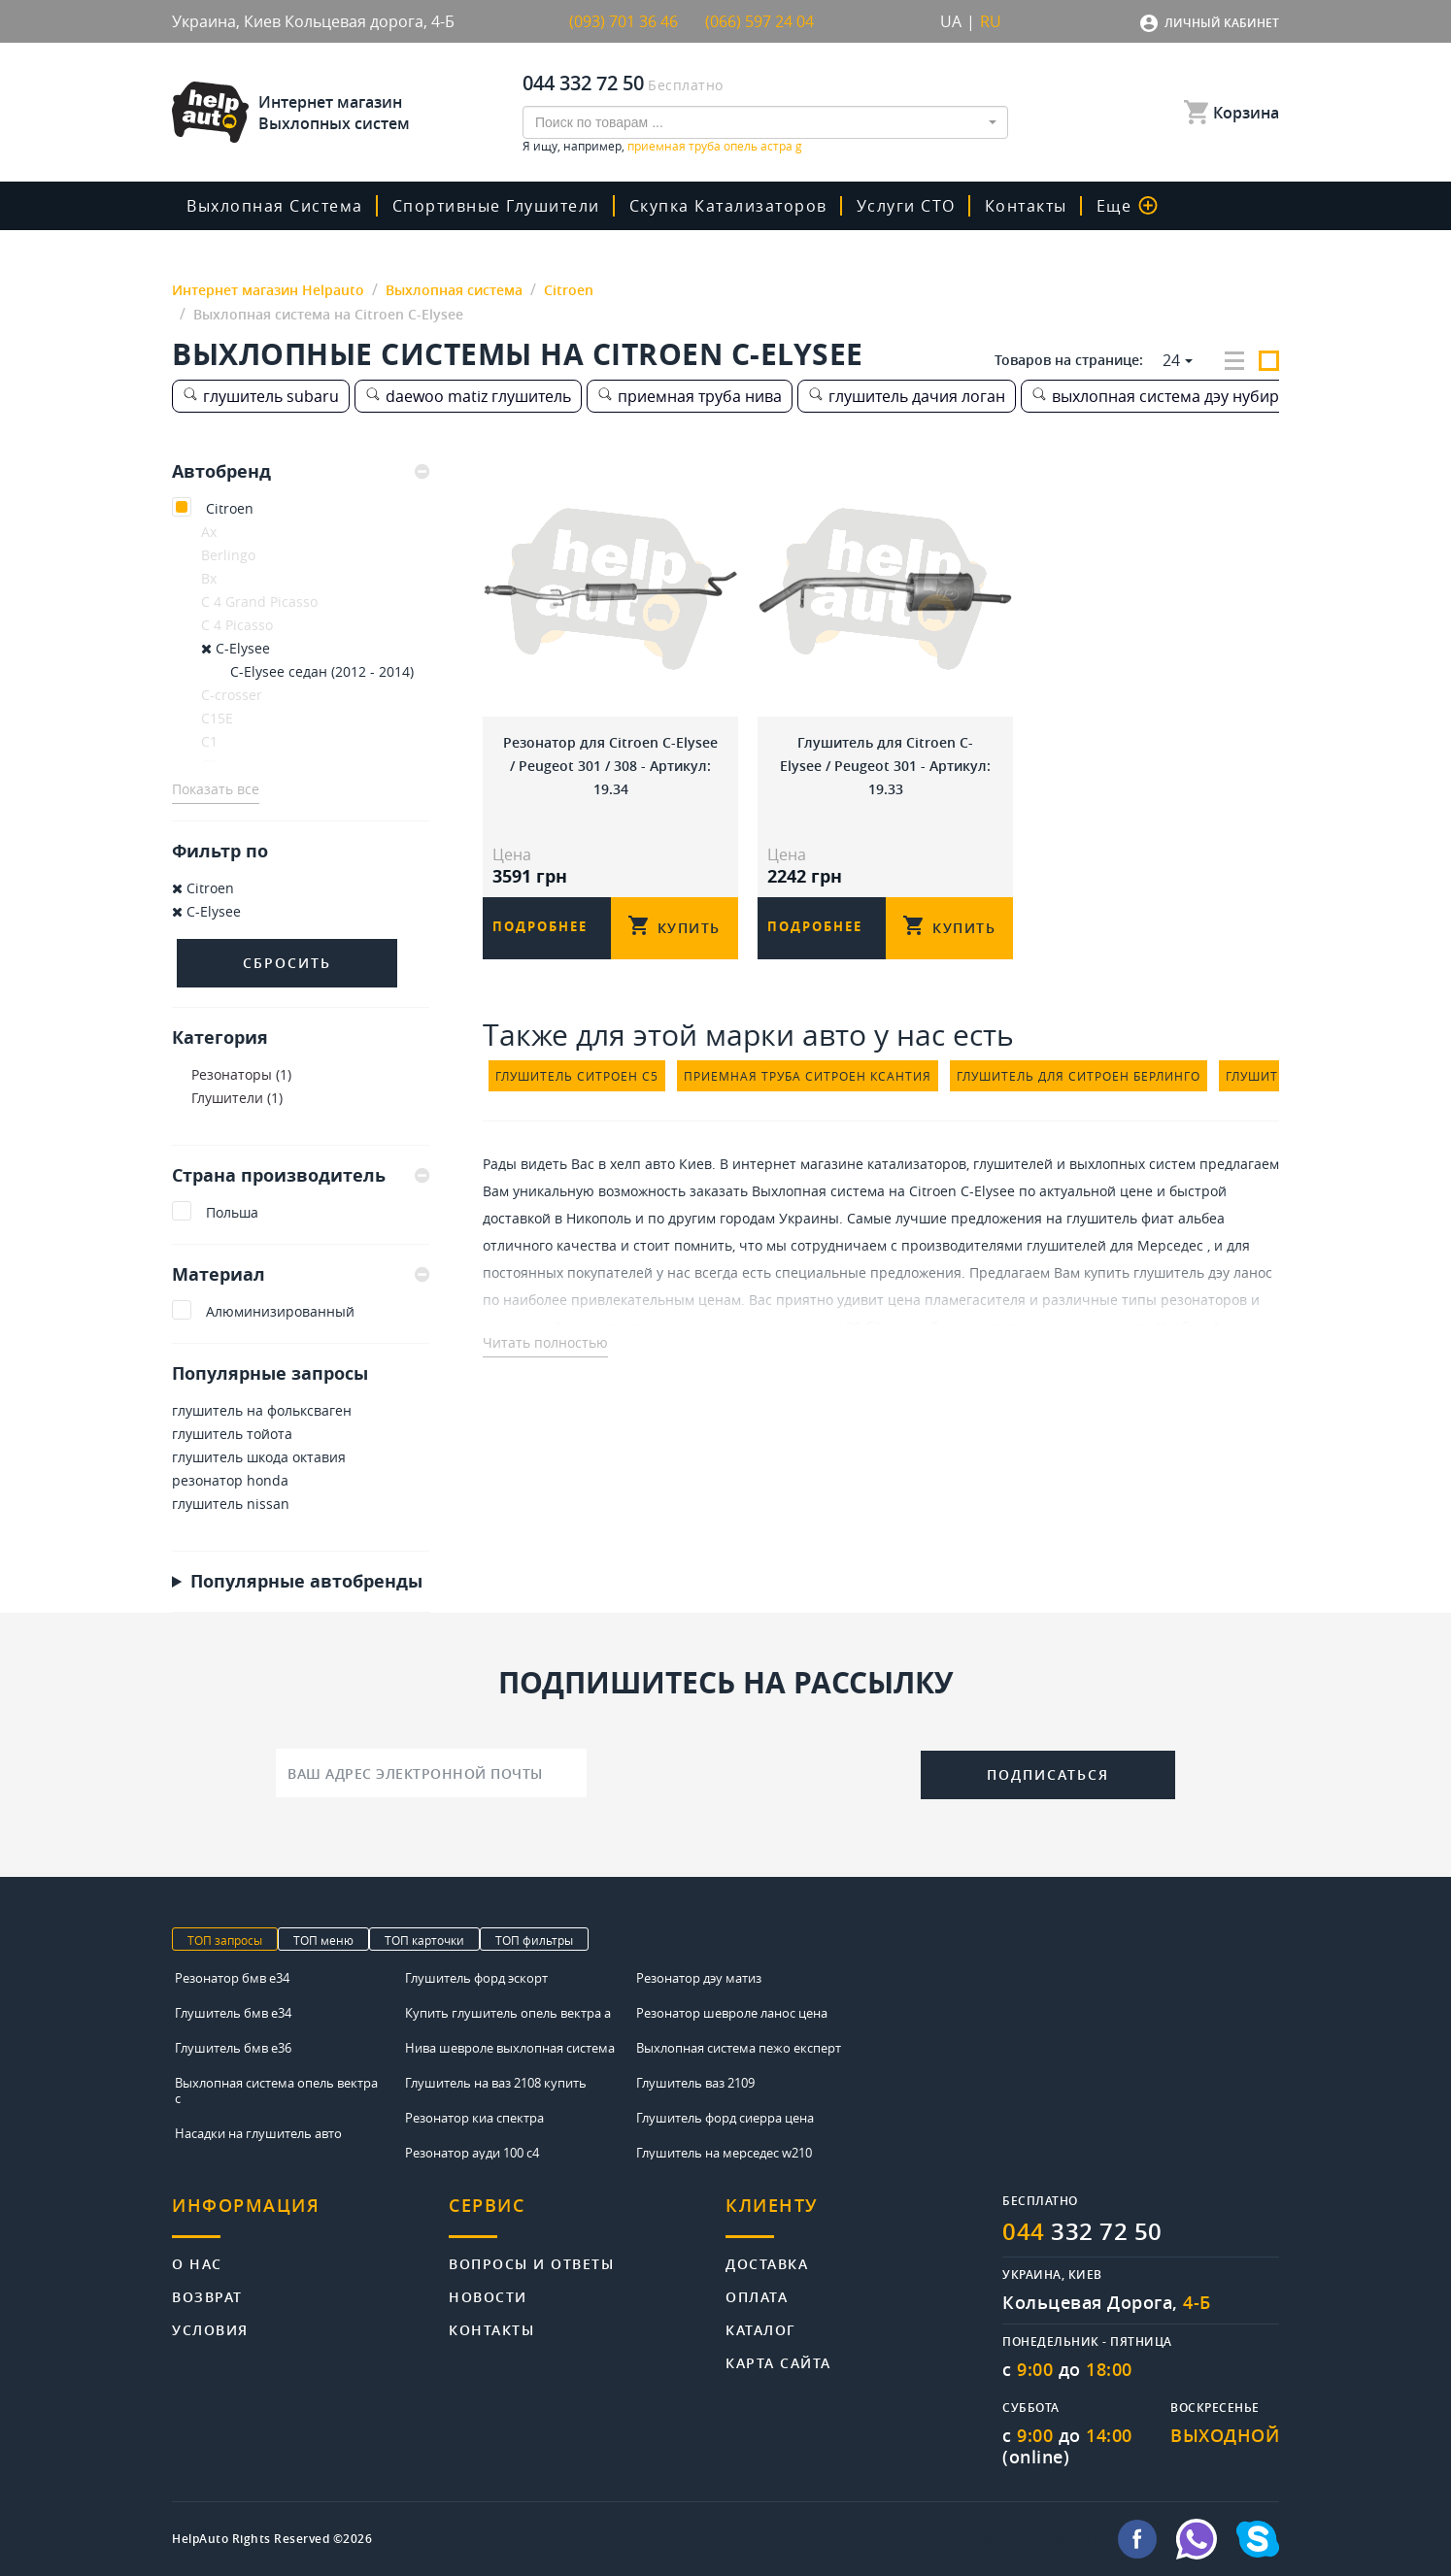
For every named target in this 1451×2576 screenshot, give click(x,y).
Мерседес (1170, 1245)
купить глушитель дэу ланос (1178, 1272)
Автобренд (300, 472)
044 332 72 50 (583, 83)
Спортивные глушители (496, 206)
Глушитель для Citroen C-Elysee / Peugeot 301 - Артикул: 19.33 (885, 765)
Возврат (207, 2296)
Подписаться (1048, 1774)
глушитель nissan (230, 1503)
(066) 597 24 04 (759, 21)
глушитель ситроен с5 (576, 1076)
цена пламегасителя (957, 1299)
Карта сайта (778, 2362)
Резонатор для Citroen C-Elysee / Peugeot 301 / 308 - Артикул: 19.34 (610, 765)
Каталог (761, 2329)
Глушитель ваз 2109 (695, 2082)
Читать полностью (545, 1342)
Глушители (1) (237, 1097)
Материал (300, 1274)
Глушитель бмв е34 (233, 2013)
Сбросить (287, 962)
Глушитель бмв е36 (233, 2048)
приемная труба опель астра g (714, 145)
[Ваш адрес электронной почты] (431, 1773)
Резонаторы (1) (241, 1074)
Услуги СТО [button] (906, 206)
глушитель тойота (232, 1433)
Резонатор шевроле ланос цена (731, 2013)
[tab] (300, 472)
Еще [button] (1128, 206)
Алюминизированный (280, 1311)
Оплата (757, 2296)
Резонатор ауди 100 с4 (472, 2152)
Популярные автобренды (306, 1580)
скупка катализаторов (728, 206)
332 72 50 (1082, 2231)
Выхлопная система (274, 206)
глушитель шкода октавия (259, 1457)
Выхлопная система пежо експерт (738, 2048)
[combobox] (765, 122)
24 (1171, 360)
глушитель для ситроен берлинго (1078, 1076)
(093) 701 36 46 (623, 21)
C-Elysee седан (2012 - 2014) (322, 671)
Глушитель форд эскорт (476, 1978)
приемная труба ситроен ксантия (807, 1076)
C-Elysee (235, 648)
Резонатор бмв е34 (232, 1978)
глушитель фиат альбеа (1145, 1218)
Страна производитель (300, 1175)
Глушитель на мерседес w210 (724, 2152)
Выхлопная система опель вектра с (276, 2090)
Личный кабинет (1221, 23)
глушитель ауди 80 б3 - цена (831, 1327)
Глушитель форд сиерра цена (725, 2117)
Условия (210, 2329)
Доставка (767, 2263)
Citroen (229, 508)
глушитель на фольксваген (262, 1410)
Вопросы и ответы (531, 2263)
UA (951, 21)
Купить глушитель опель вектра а (508, 2013)
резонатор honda (230, 1480)
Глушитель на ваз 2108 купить (496, 2082)
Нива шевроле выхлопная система (510, 2048)
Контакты (1026, 206)
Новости (488, 2296)
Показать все (215, 789)
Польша (232, 1212)
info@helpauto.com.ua (1030, 2539)
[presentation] (753, 1771)
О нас (197, 2263)
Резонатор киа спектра (474, 2117)
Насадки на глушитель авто (258, 2133)
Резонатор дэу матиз (698, 1978)
